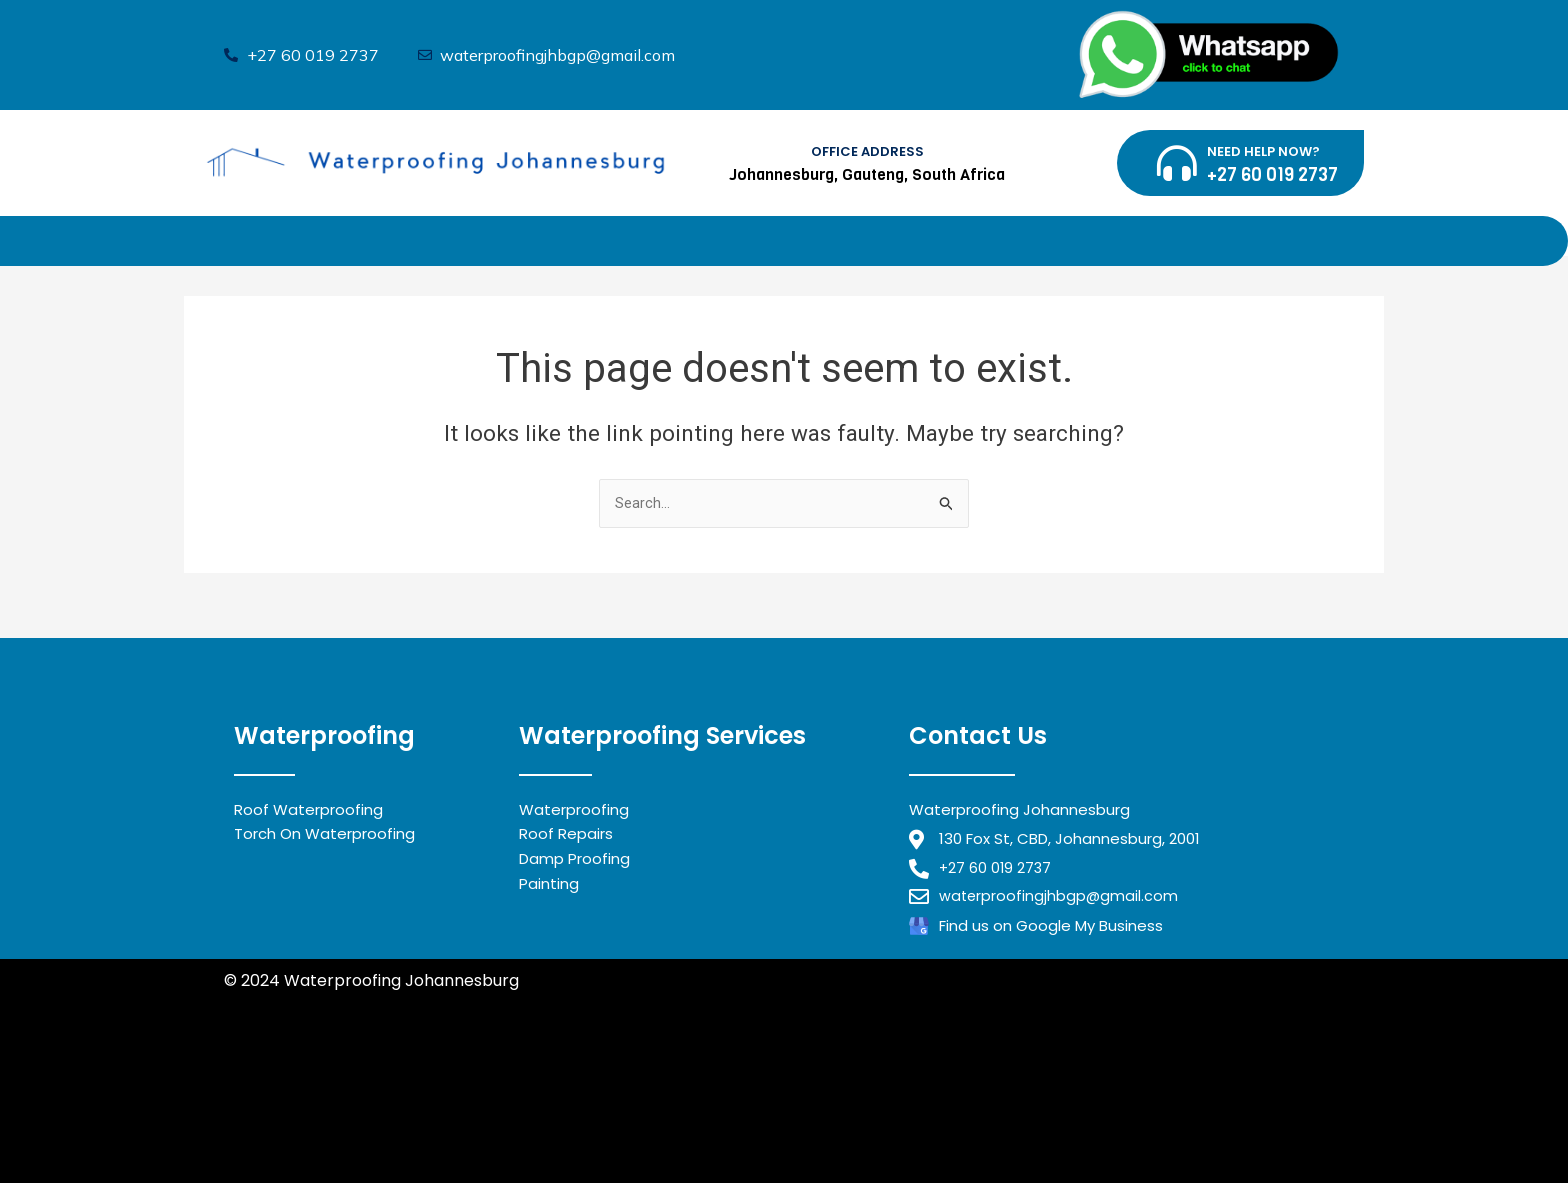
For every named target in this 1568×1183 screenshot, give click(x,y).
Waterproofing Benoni (311, 1082)
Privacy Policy (278, 1004)
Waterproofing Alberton (319, 1131)
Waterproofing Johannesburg (341, 1107)
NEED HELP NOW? (1263, 151)
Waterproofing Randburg (512, 1057)
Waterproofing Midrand (318, 1057)
